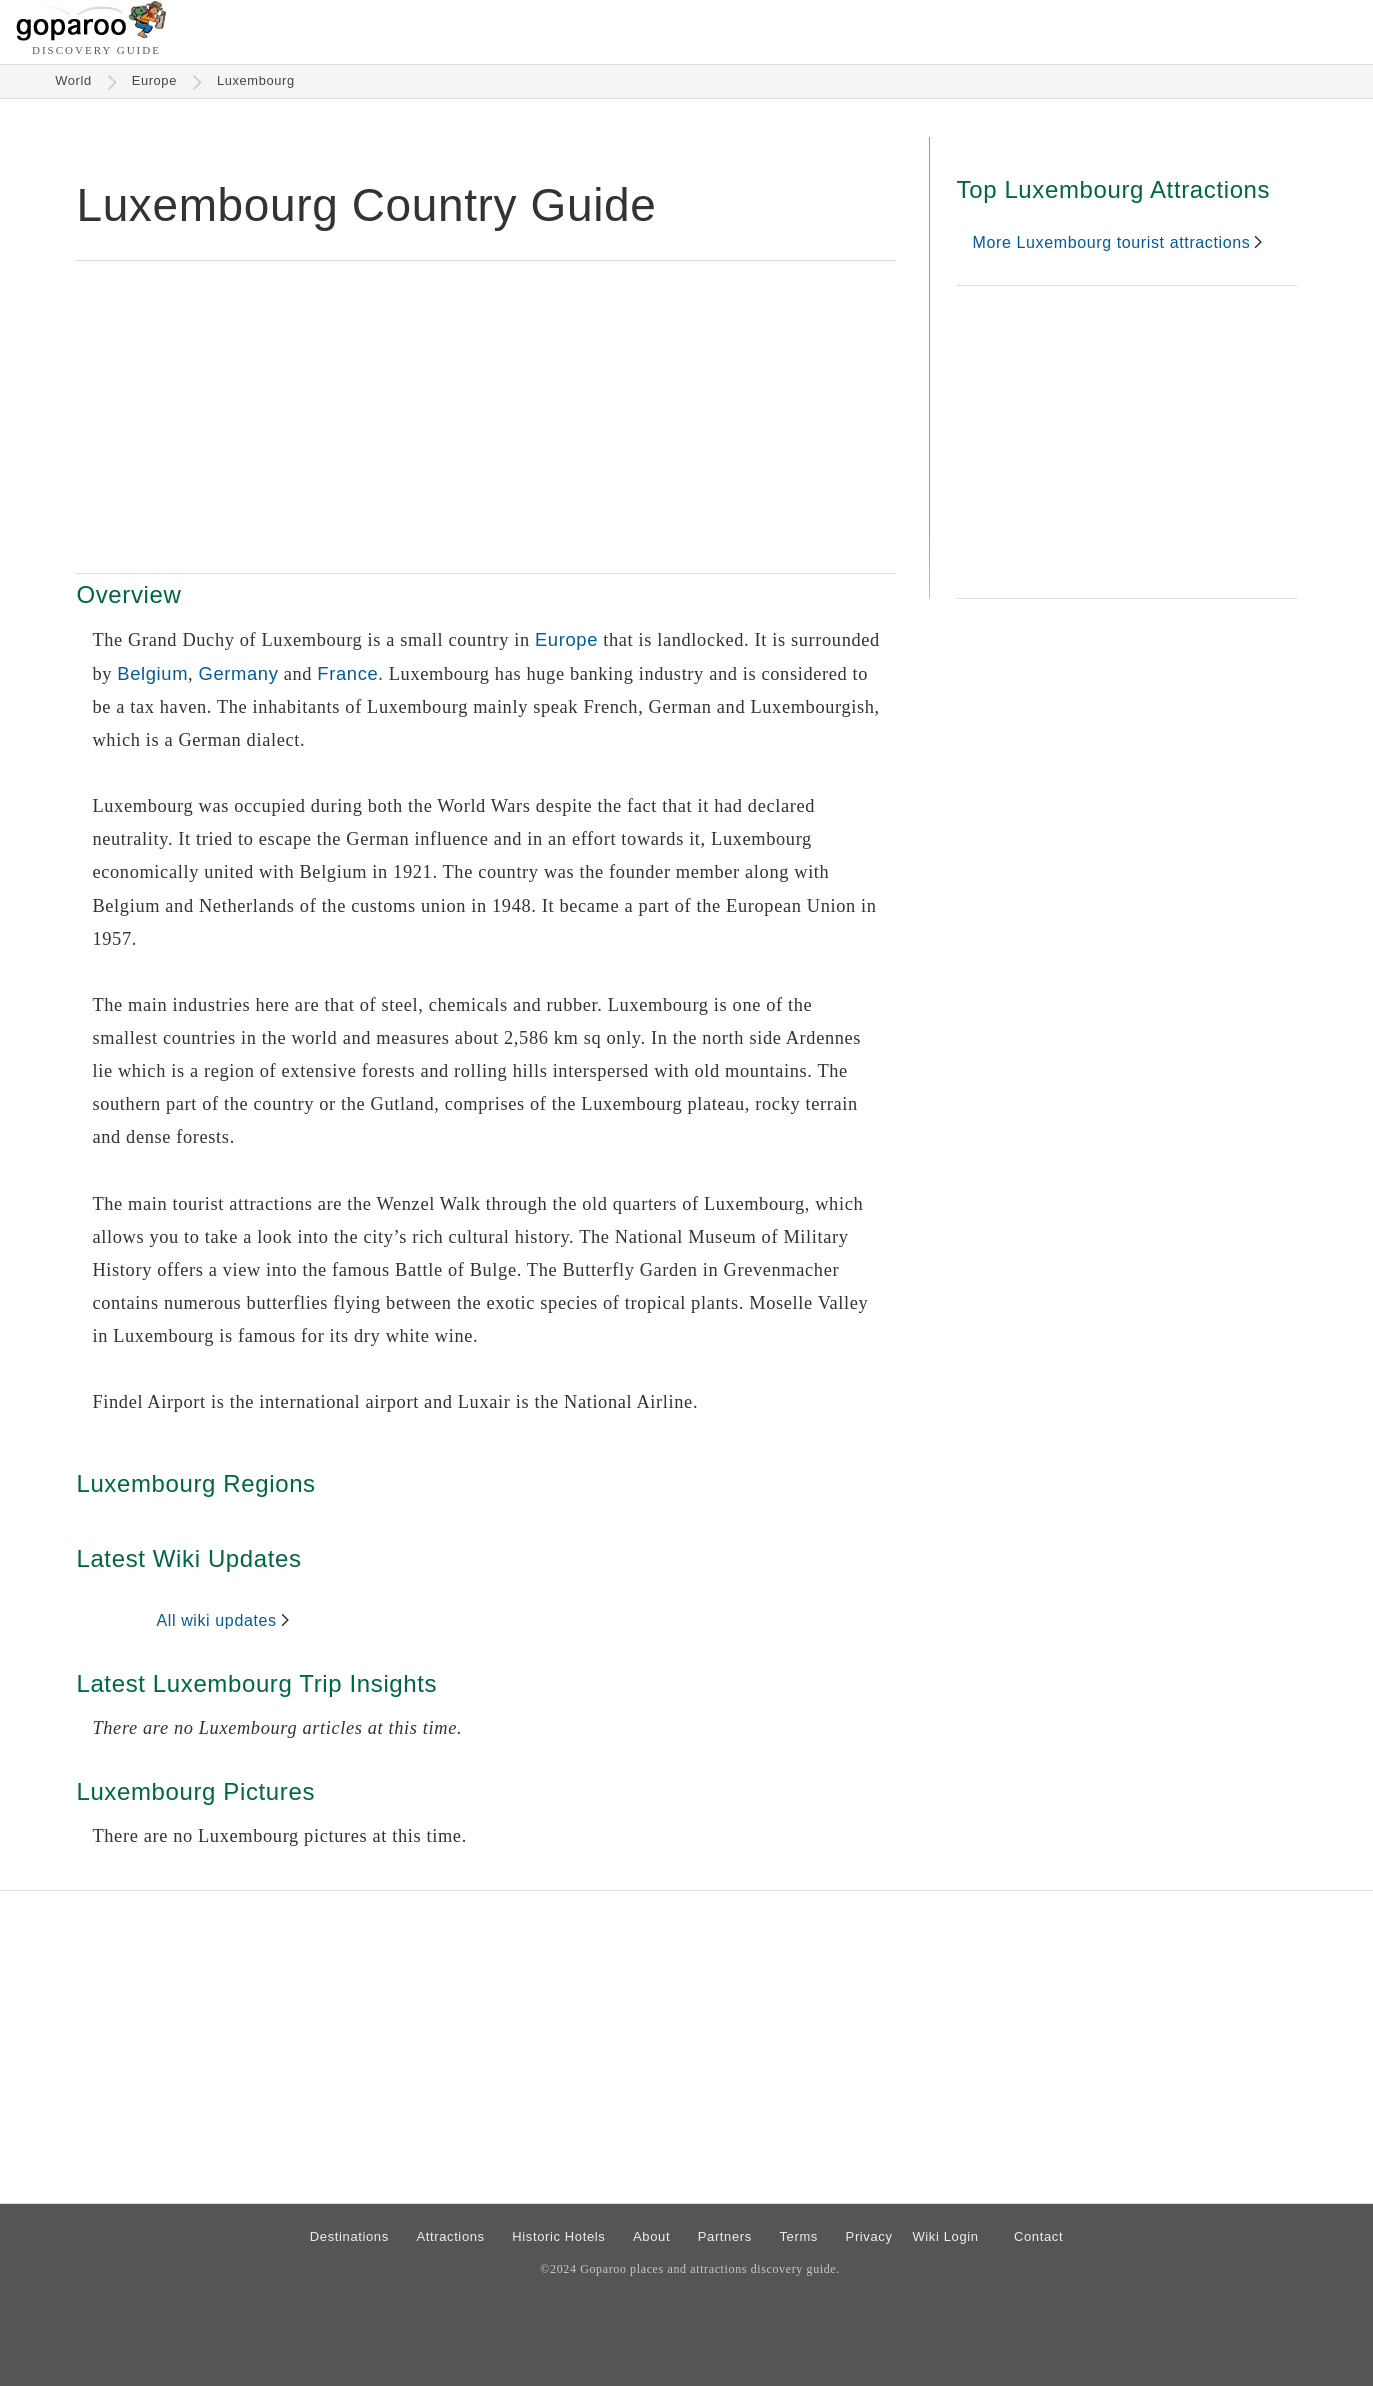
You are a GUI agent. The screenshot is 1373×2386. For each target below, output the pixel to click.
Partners (725, 2236)
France (347, 673)
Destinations (349, 2236)
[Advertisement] (486, 417)
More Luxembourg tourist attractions (1112, 242)
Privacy (869, 2236)
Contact (1038, 2236)
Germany (239, 673)
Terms (798, 2236)
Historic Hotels (558, 2236)
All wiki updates (216, 1620)
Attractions (450, 2236)
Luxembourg (256, 80)
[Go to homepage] (91, 35)
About (651, 2236)
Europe (154, 80)
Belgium (152, 673)
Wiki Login (945, 2236)
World (73, 80)
